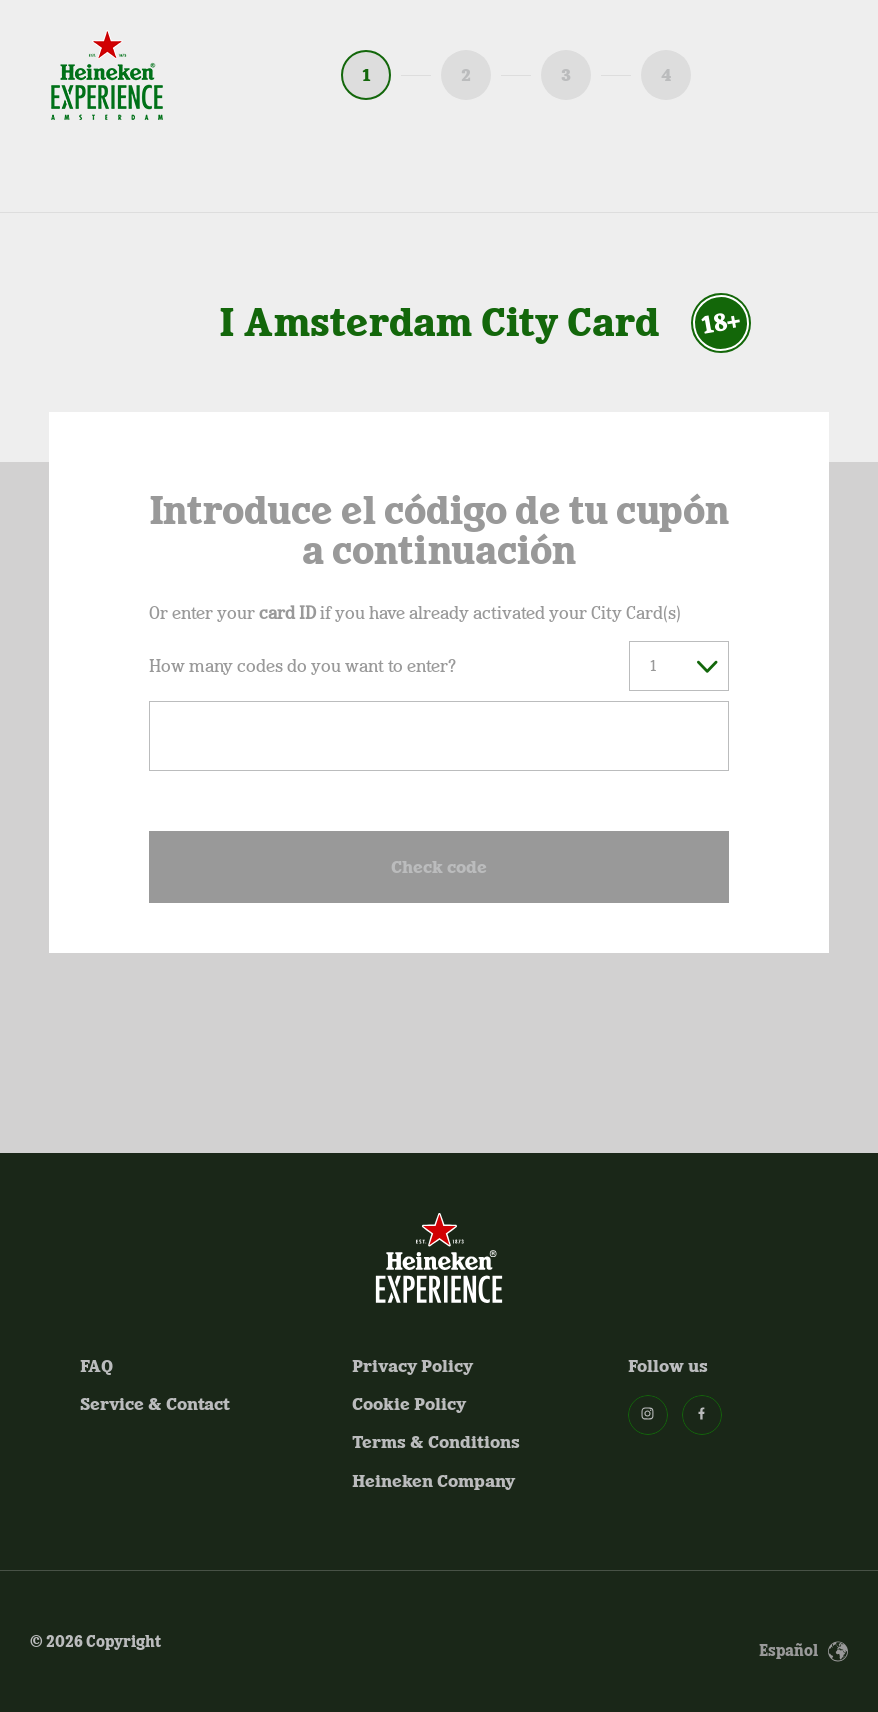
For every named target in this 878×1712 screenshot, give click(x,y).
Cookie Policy (409, 1404)
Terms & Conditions (436, 1442)
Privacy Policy (412, 1366)
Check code (439, 867)
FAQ (96, 1366)
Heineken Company (433, 1481)
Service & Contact (155, 1404)
